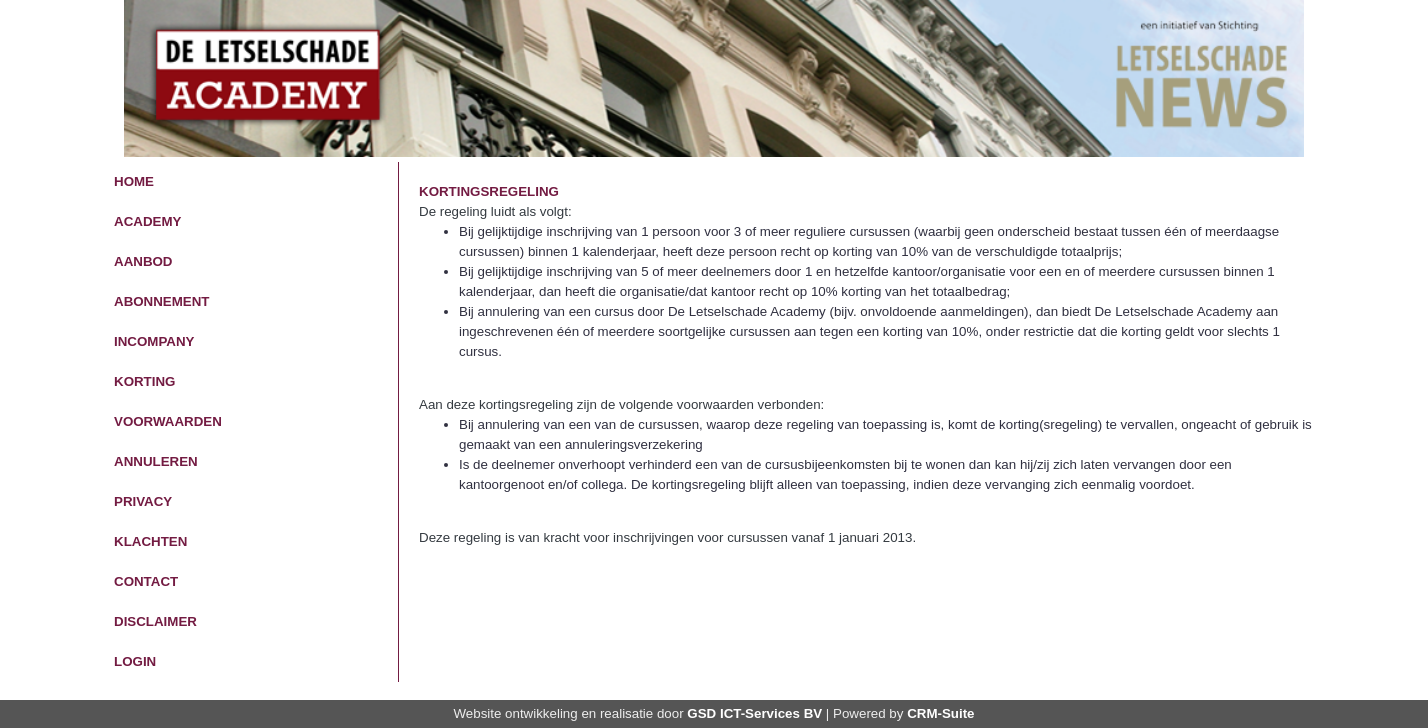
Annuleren (156, 461)
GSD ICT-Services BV (754, 713)
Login (135, 661)
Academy (147, 221)
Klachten (150, 541)
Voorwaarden (168, 421)
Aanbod (143, 261)
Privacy (143, 501)
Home (134, 181)
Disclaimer (155, 621)
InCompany (154, 341)
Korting (144, 381)
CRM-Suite (940, 713)
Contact (146, 581)
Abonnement (162, 301)
